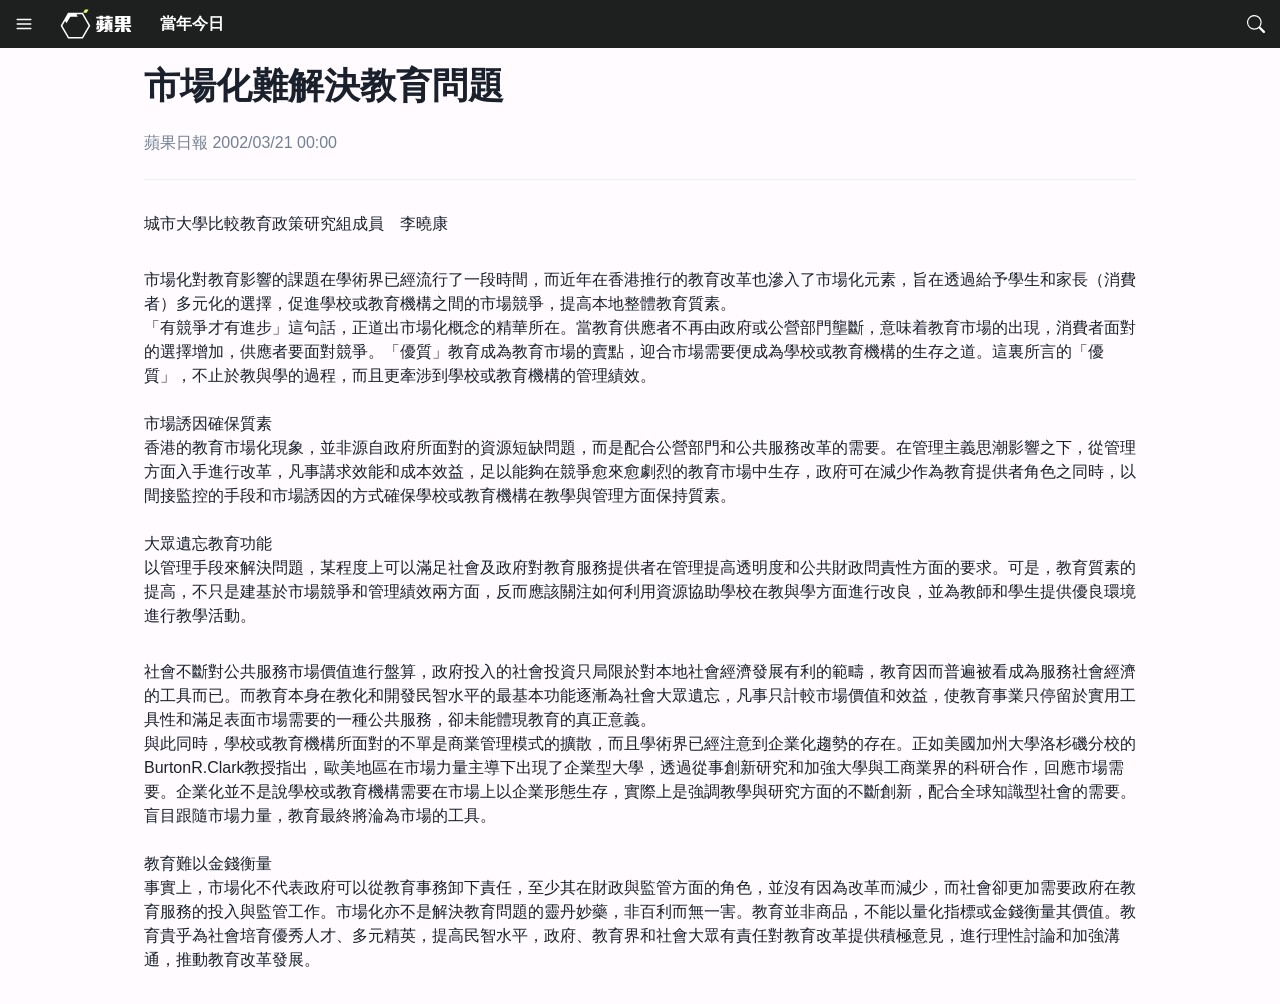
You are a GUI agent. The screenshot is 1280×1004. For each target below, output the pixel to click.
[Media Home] (96, 24)
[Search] (1256, 24)
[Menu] (24, 24)
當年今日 (192, 23)
